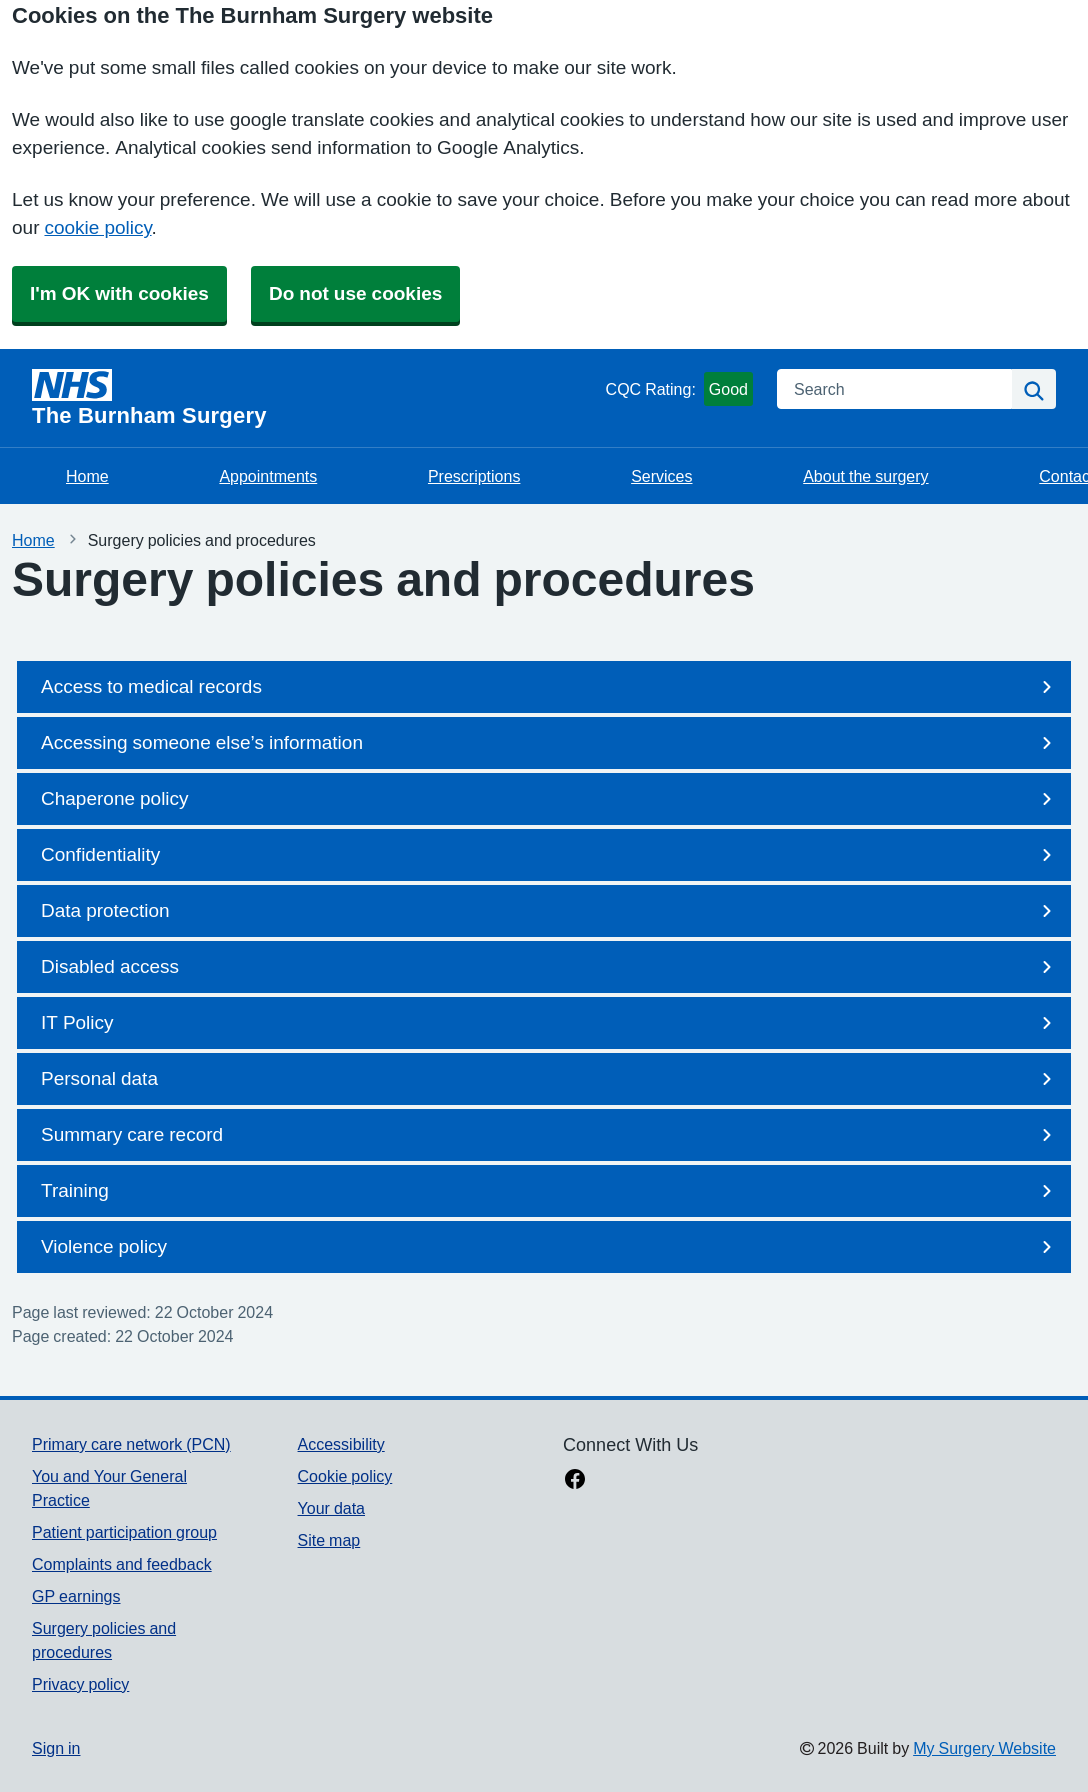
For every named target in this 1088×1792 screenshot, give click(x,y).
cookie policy (97, 227)
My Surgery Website (984, 1748)
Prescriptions (474, 476)
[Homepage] (315, 398)
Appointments (268, 476)
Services (661, 476)
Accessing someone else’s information (550, 743)
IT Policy (550, 1023)
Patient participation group (124, 1532)
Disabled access (550, 967)
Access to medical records (550, 687)
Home (87, 476)
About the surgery (865, 476)
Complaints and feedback (122, 1564)
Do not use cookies (355, 293)
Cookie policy (345, 1476)
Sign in (56, 1748)
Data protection (550, 911)
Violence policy (550, 1247)
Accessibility (341, 1444)
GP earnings (76, 1596)
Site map (329, 1540)
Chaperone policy (550, 799)
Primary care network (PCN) (131, 1444)
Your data (331, 1508)
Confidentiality (550, 855)
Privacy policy (80, 1684)
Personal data (550, 1079)
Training (550, 1191)
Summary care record (550, 1135)
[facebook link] (575, 1481)
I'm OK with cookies (119, 293)
